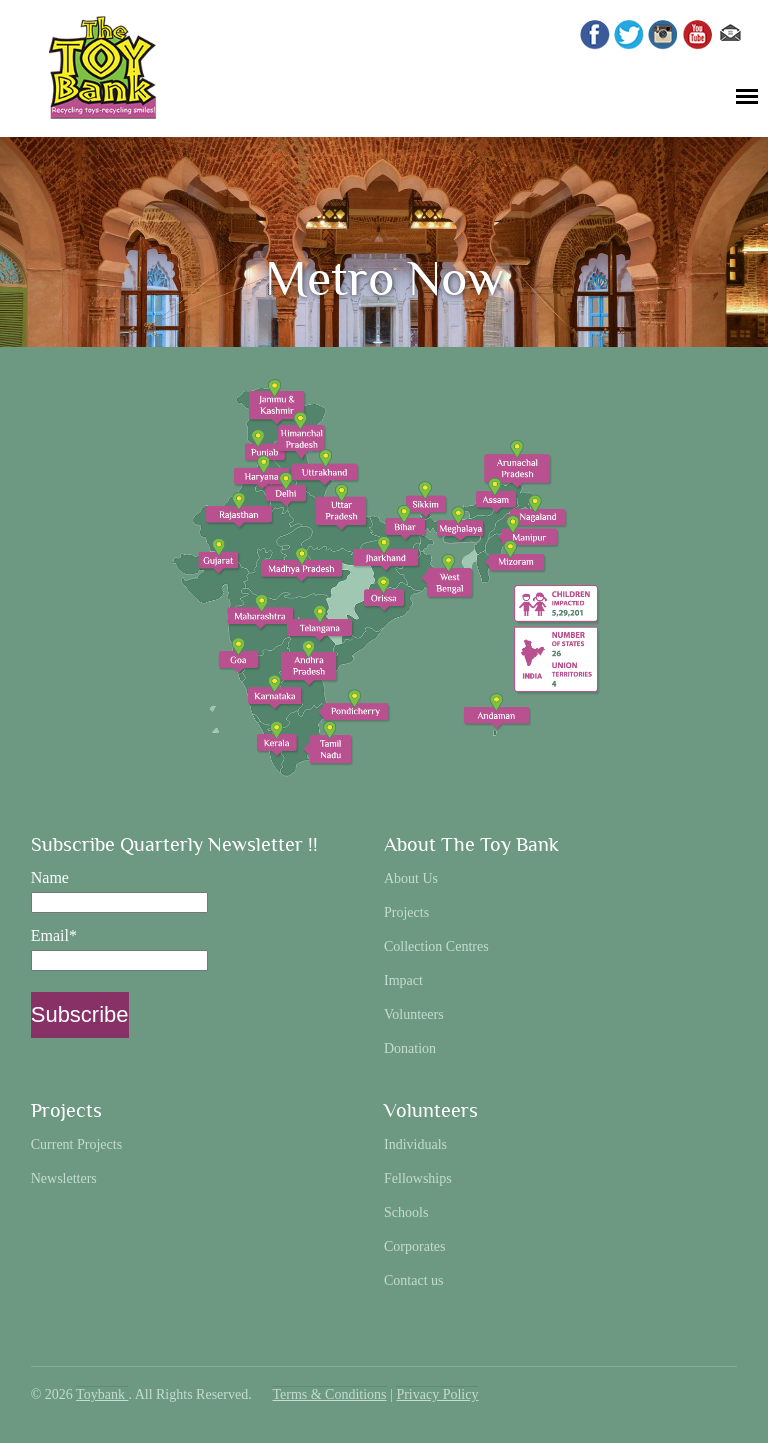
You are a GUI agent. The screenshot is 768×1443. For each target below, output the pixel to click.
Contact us (414, 1280)
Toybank (102, 1394)
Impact (403, 980)
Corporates (414, 1246)
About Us (411, 878)
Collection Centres (436, 946)
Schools (406, 1212)
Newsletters (64, 1178)
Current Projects (76, 1144)
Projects (406, 912)
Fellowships (418, 1178)
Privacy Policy (437, 1394)
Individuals (415, 1144)
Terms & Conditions (329, 1394)
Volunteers (414, 1014)
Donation (410, 1048)
